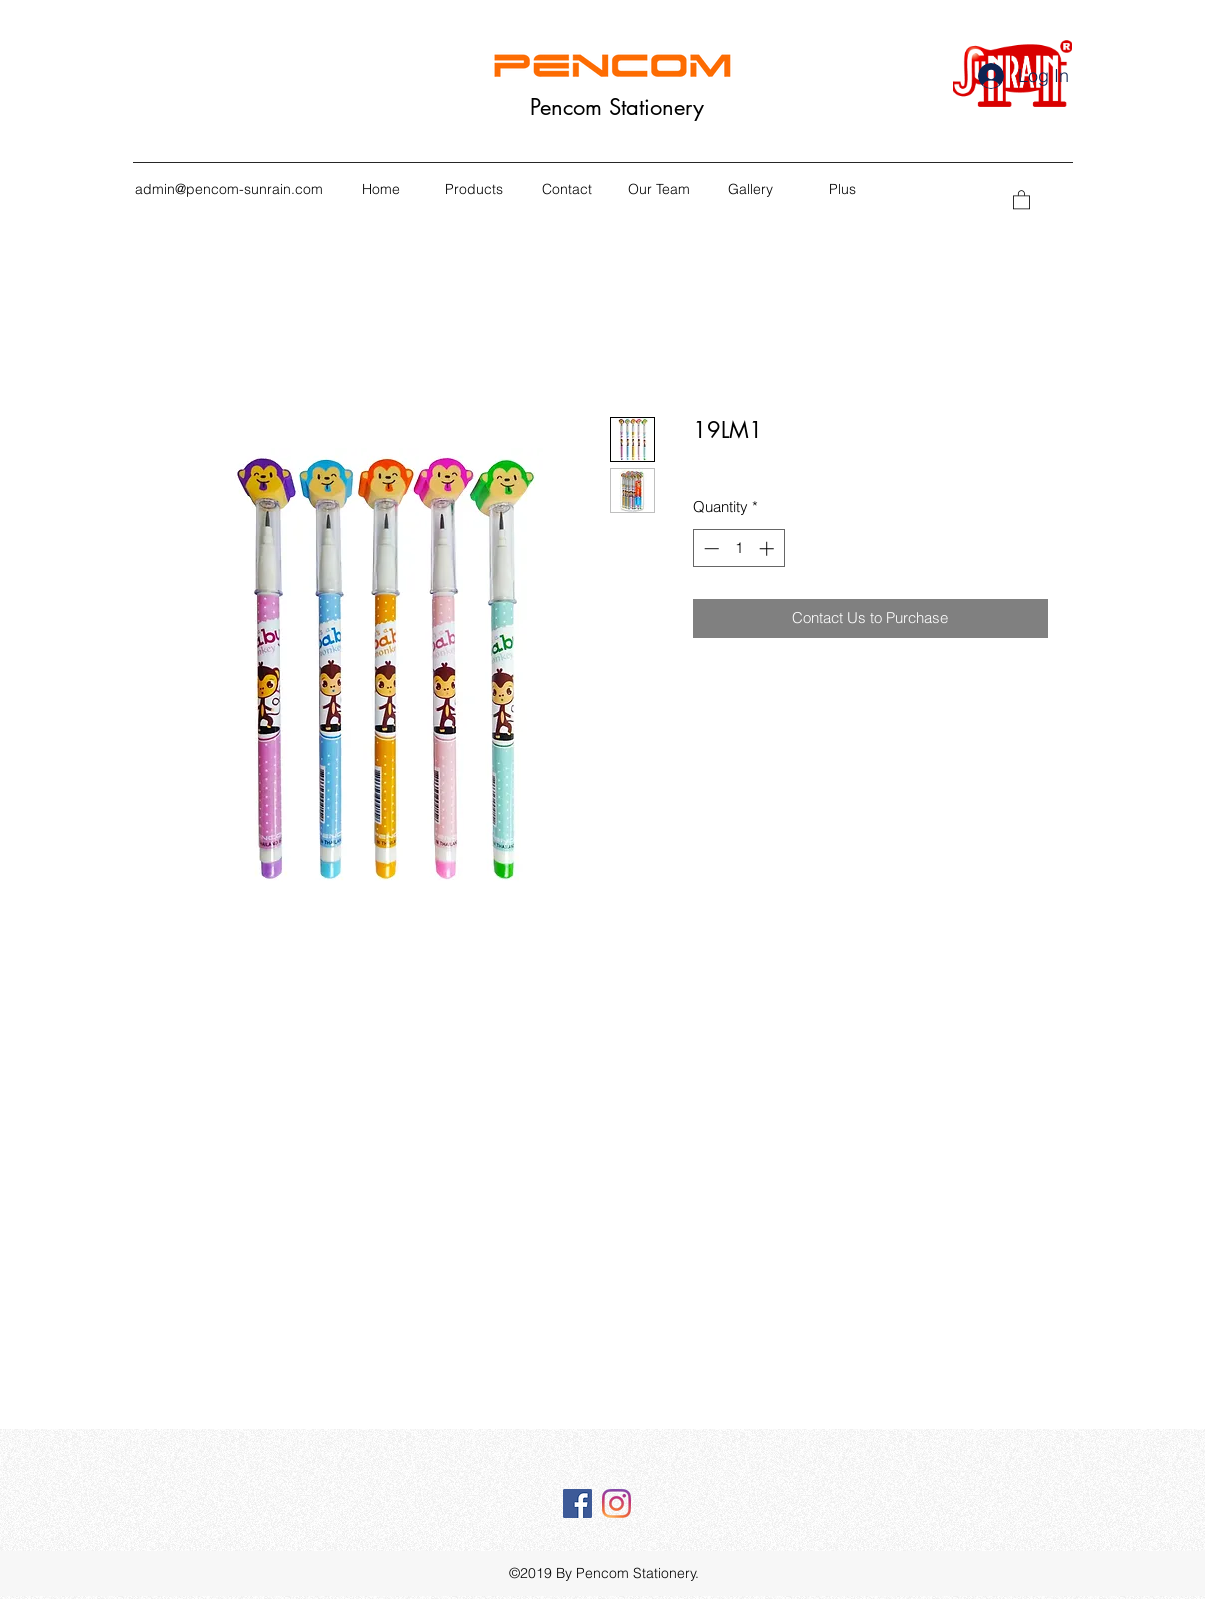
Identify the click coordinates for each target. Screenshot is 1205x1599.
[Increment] (768, 548)
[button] (1021, 199)
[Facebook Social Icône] (577, 1503)
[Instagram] (616, 1503)
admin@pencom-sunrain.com (229, 189)
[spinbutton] (738, 548)
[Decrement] (709, 548)
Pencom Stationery (617, 107)
